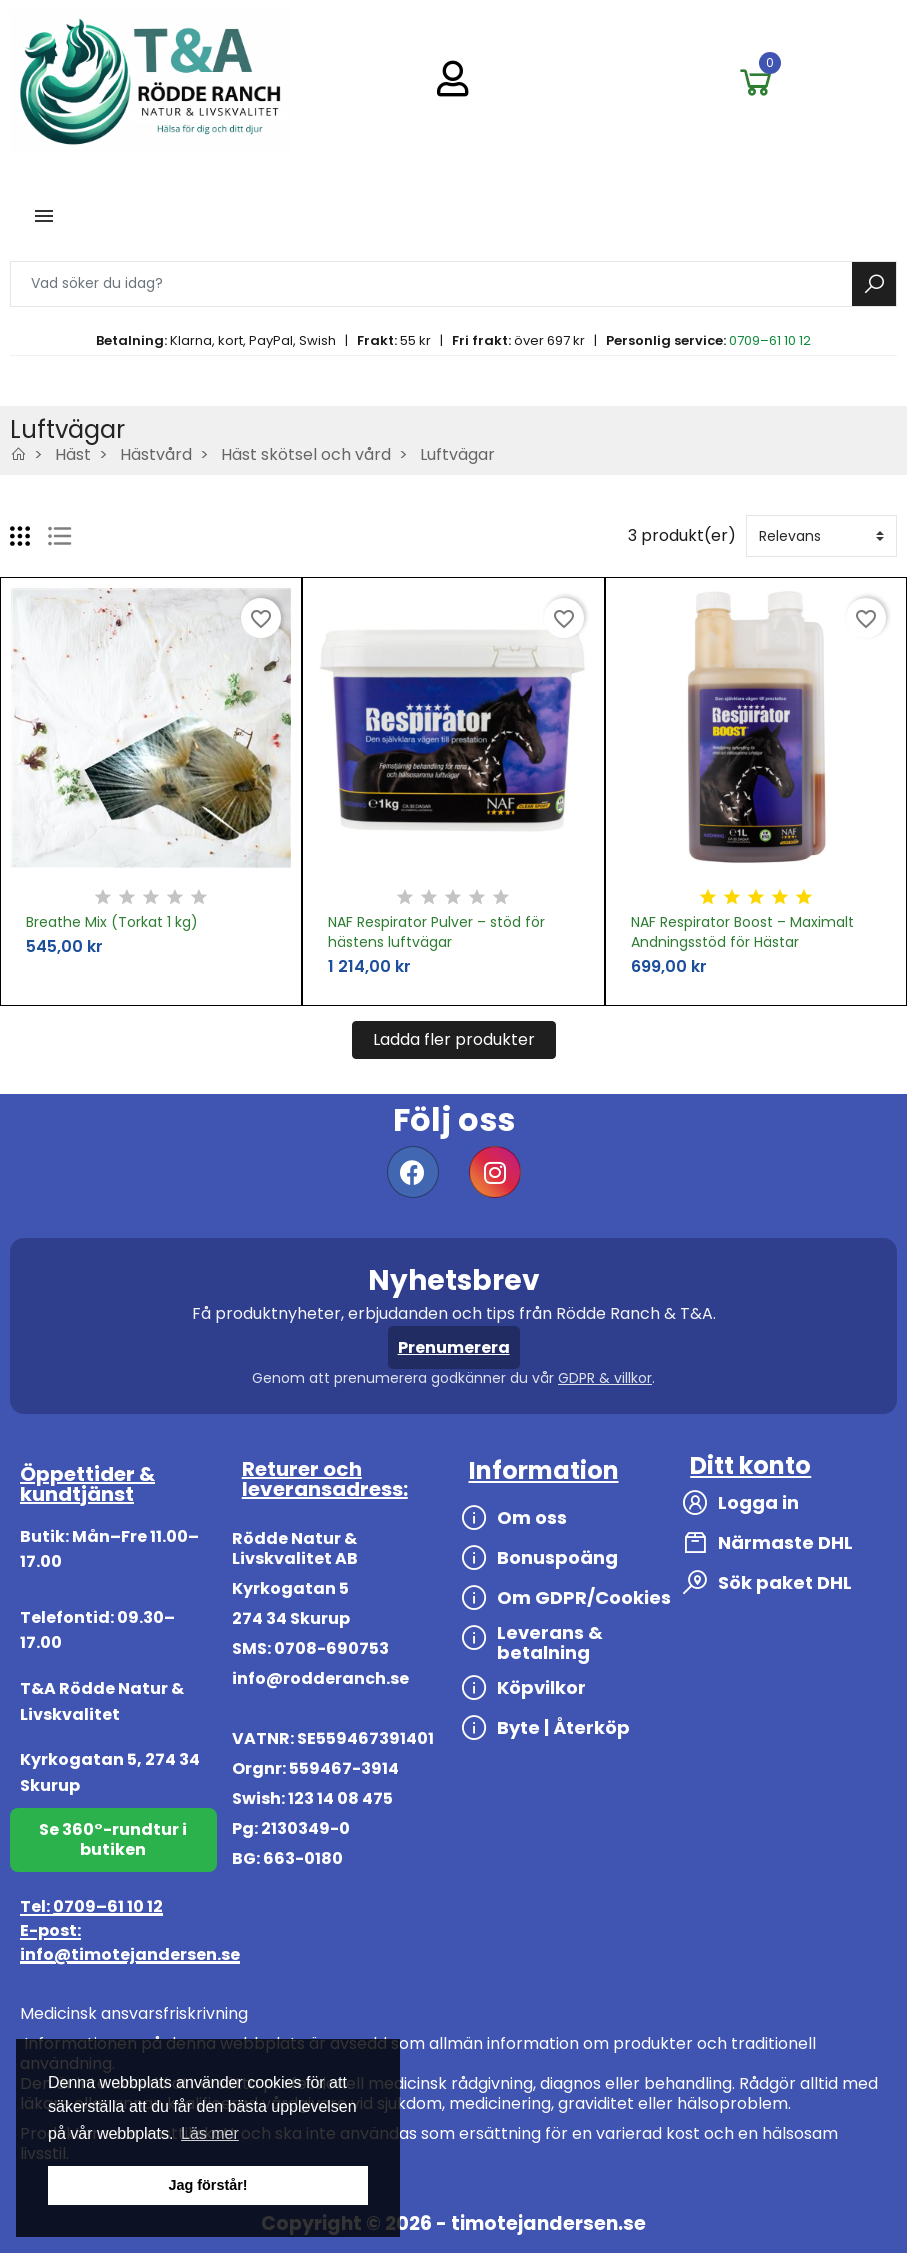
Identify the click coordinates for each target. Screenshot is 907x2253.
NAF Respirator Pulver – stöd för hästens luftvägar (436, 932)
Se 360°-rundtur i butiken (113, 1839)
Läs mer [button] (210, 2133)
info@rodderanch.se (320, 1678)
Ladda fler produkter (454, 1039)
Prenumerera (454, 1347)
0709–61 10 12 (770, 340)
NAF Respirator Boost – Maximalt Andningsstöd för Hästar (742, 932)
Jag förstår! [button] (207, 2185)
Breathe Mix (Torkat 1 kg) (112, 922)
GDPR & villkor (605, 1378)
